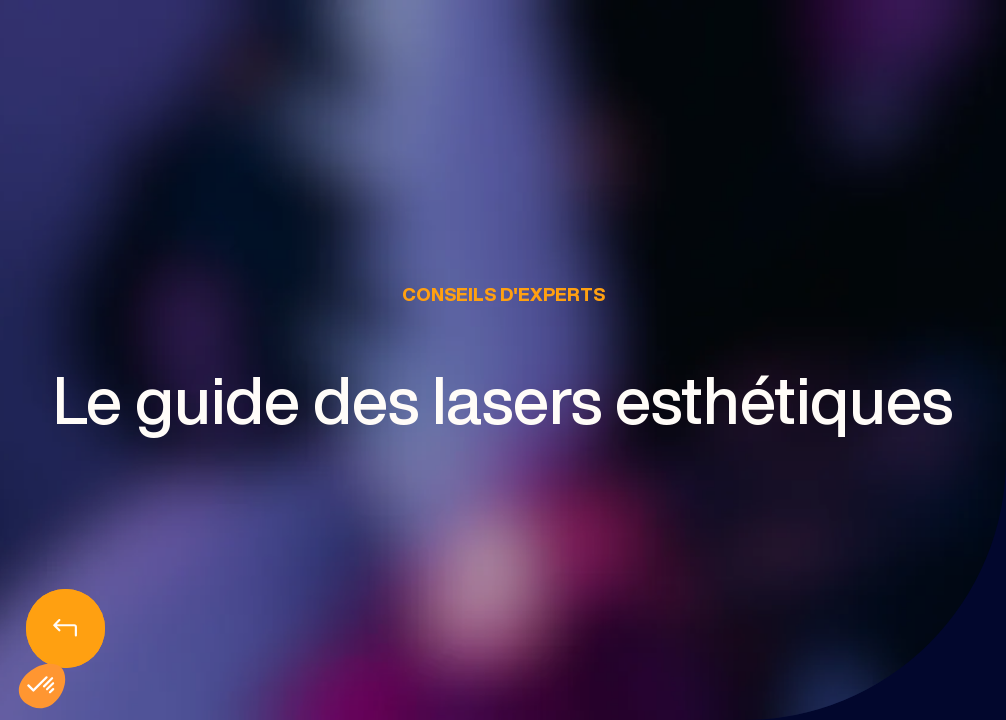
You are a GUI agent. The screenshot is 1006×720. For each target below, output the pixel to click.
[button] (42, 686)
